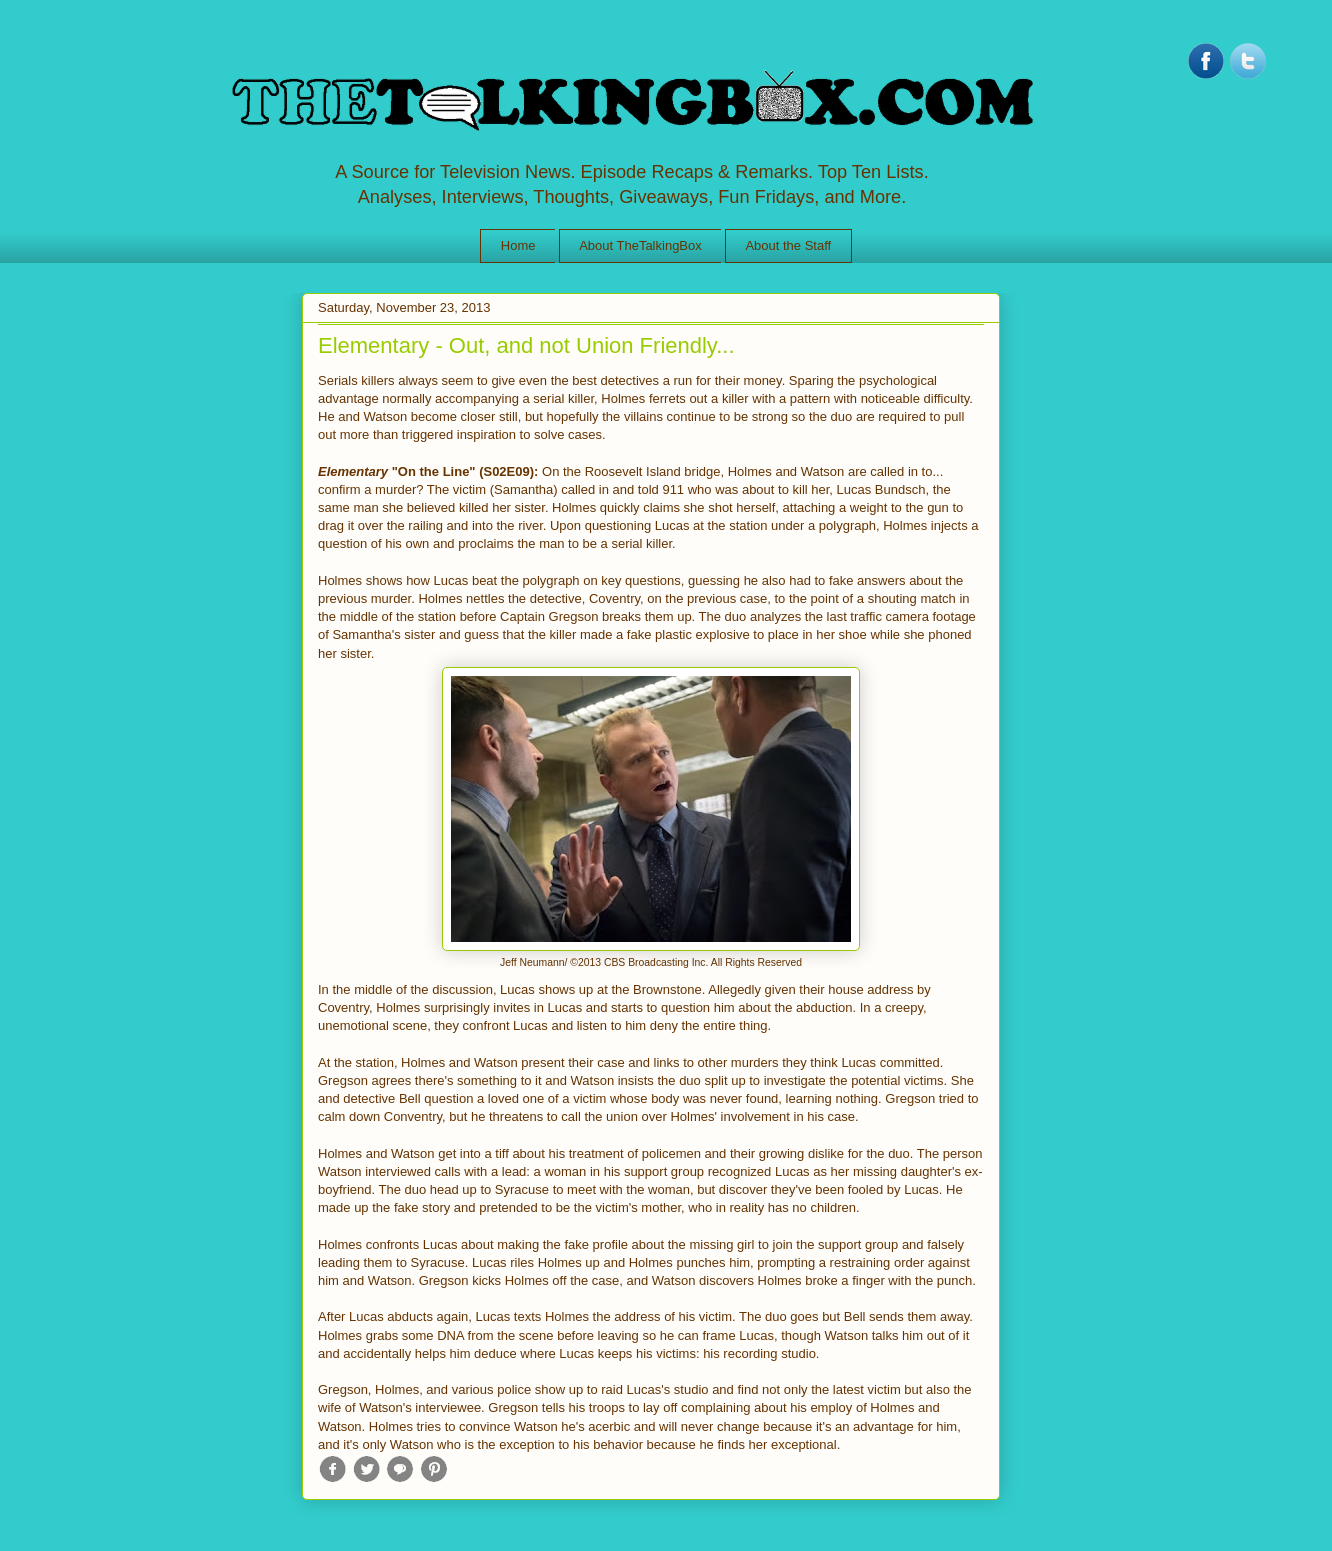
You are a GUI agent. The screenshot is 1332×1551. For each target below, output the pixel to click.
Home (518, 245)
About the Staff (788, 245)
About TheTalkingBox (640, 245)
